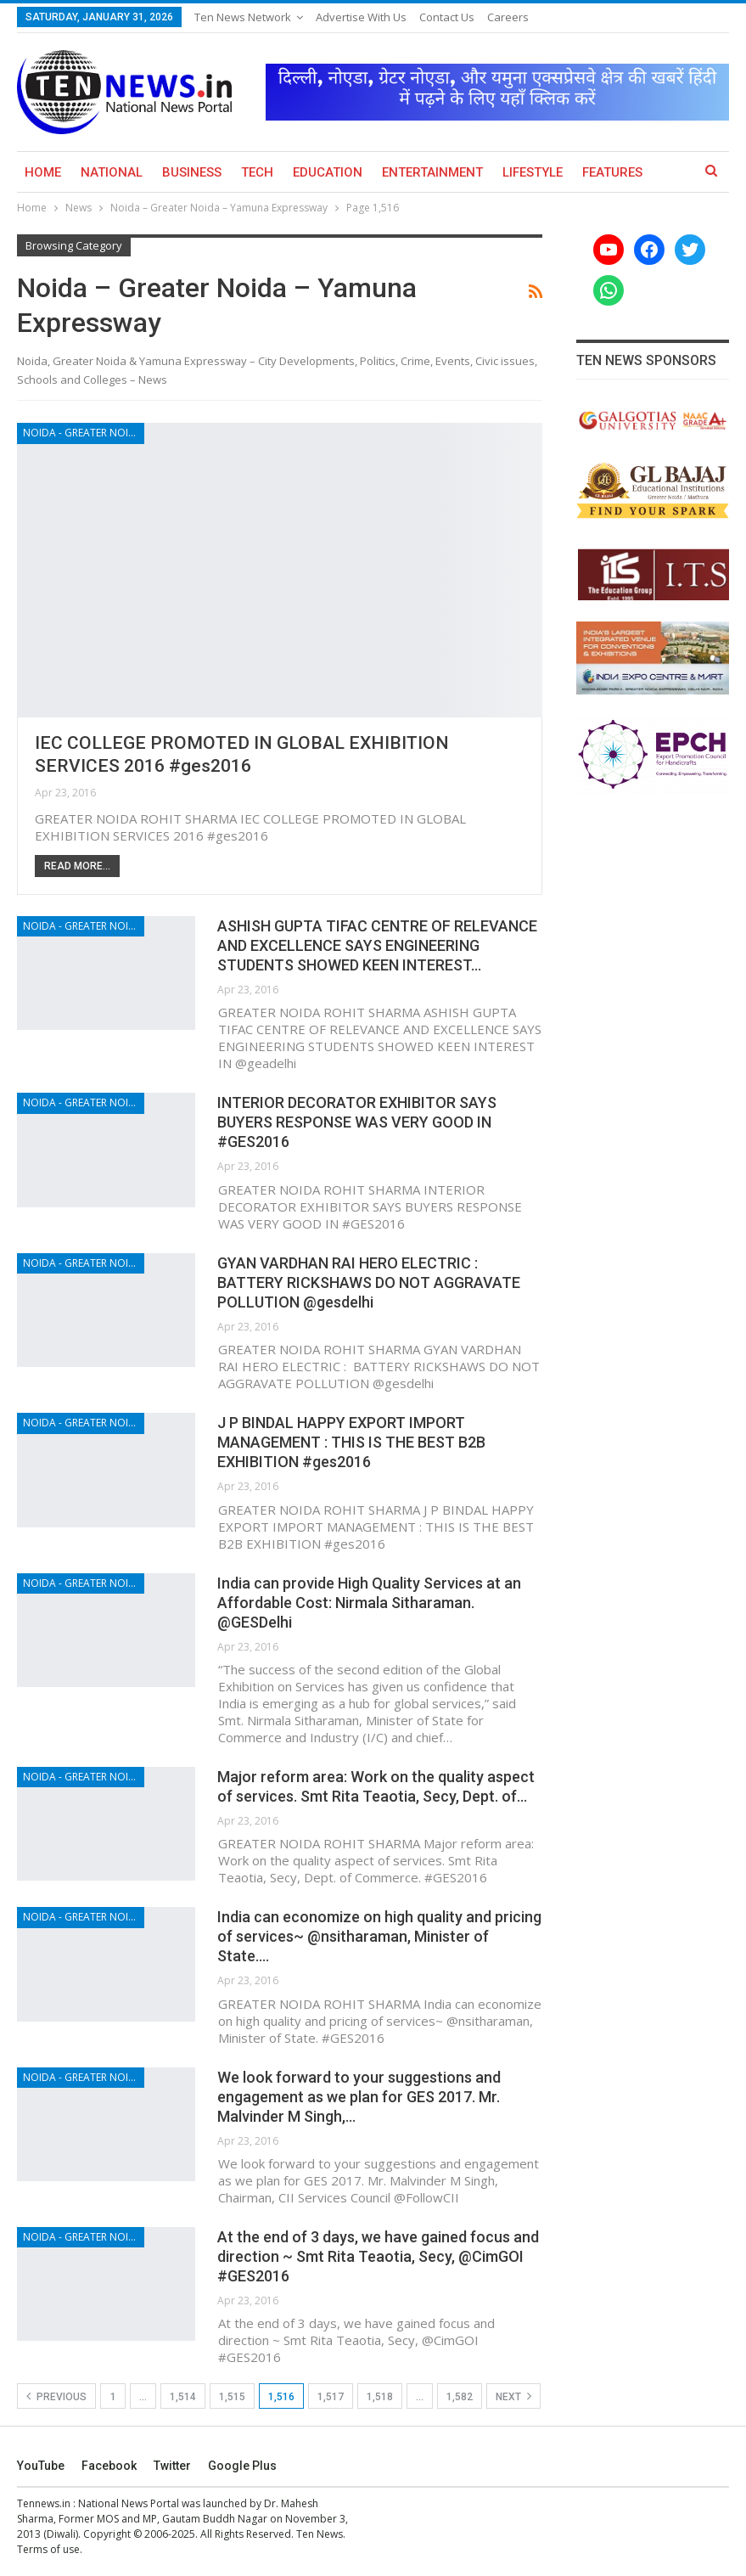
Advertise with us (361, 17)
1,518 (380, 2397)
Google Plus (242, 2465)
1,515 (232, 2397)
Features (612, 172)
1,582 (459, 2397)
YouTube (41, 2465)
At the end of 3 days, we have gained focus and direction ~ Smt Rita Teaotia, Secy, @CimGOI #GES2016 (378, 2256)
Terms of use (48, 2549)
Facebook (109, 2465)
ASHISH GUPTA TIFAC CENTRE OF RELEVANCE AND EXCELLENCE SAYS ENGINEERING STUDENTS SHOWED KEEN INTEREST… (377, 945)
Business (192, 172)
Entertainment (432, 172)
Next (513, 2396)
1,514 (183, 2397)
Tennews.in (43, 2503)
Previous (56, 2396)
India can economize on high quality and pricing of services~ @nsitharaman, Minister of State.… (379, 1936)
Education (327, 172)
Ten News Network (242, 17)
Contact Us (446, 17)
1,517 (330, 2397)
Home (43, 172)
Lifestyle (532, 172)
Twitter (172, 2465)
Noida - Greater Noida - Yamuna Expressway (83, 432)
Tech (257, 172)
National (112, 172)
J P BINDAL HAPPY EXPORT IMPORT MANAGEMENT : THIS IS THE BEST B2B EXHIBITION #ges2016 (351, 1442)
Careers (508, 17)
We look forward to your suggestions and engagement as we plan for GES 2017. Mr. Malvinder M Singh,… (359, 2096)
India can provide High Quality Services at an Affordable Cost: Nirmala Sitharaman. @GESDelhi (369, 1602)
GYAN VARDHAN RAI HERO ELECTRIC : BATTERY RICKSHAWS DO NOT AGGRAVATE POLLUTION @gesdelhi (368, 1282)
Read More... (77, 866)
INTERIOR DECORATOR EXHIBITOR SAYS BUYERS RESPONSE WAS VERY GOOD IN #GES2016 (356, 1122)
